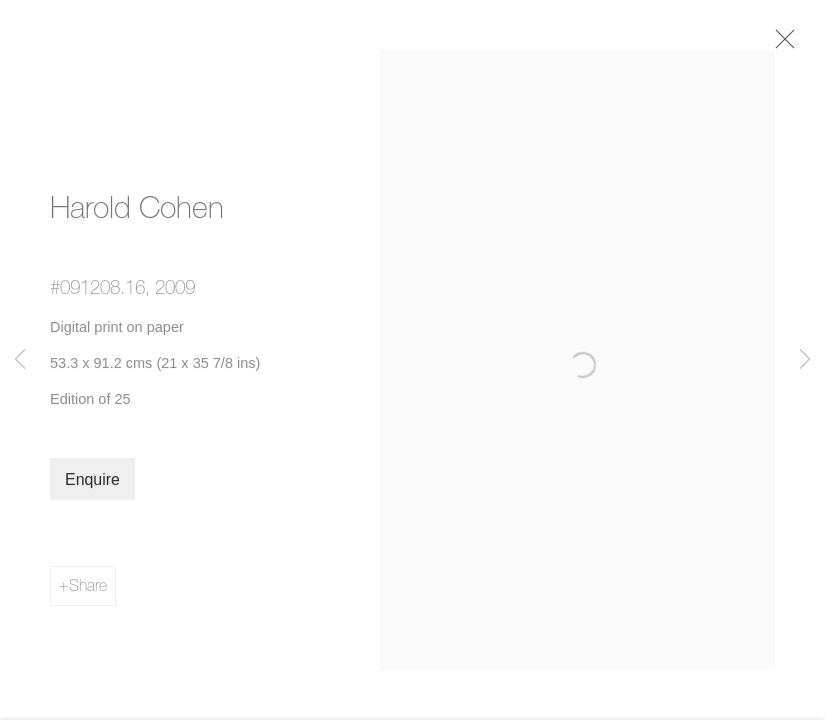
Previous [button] (20, 360)
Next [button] (805, 360)
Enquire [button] (92, 484)
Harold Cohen (137, 212)
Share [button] (88, 590)
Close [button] (782, 45)
